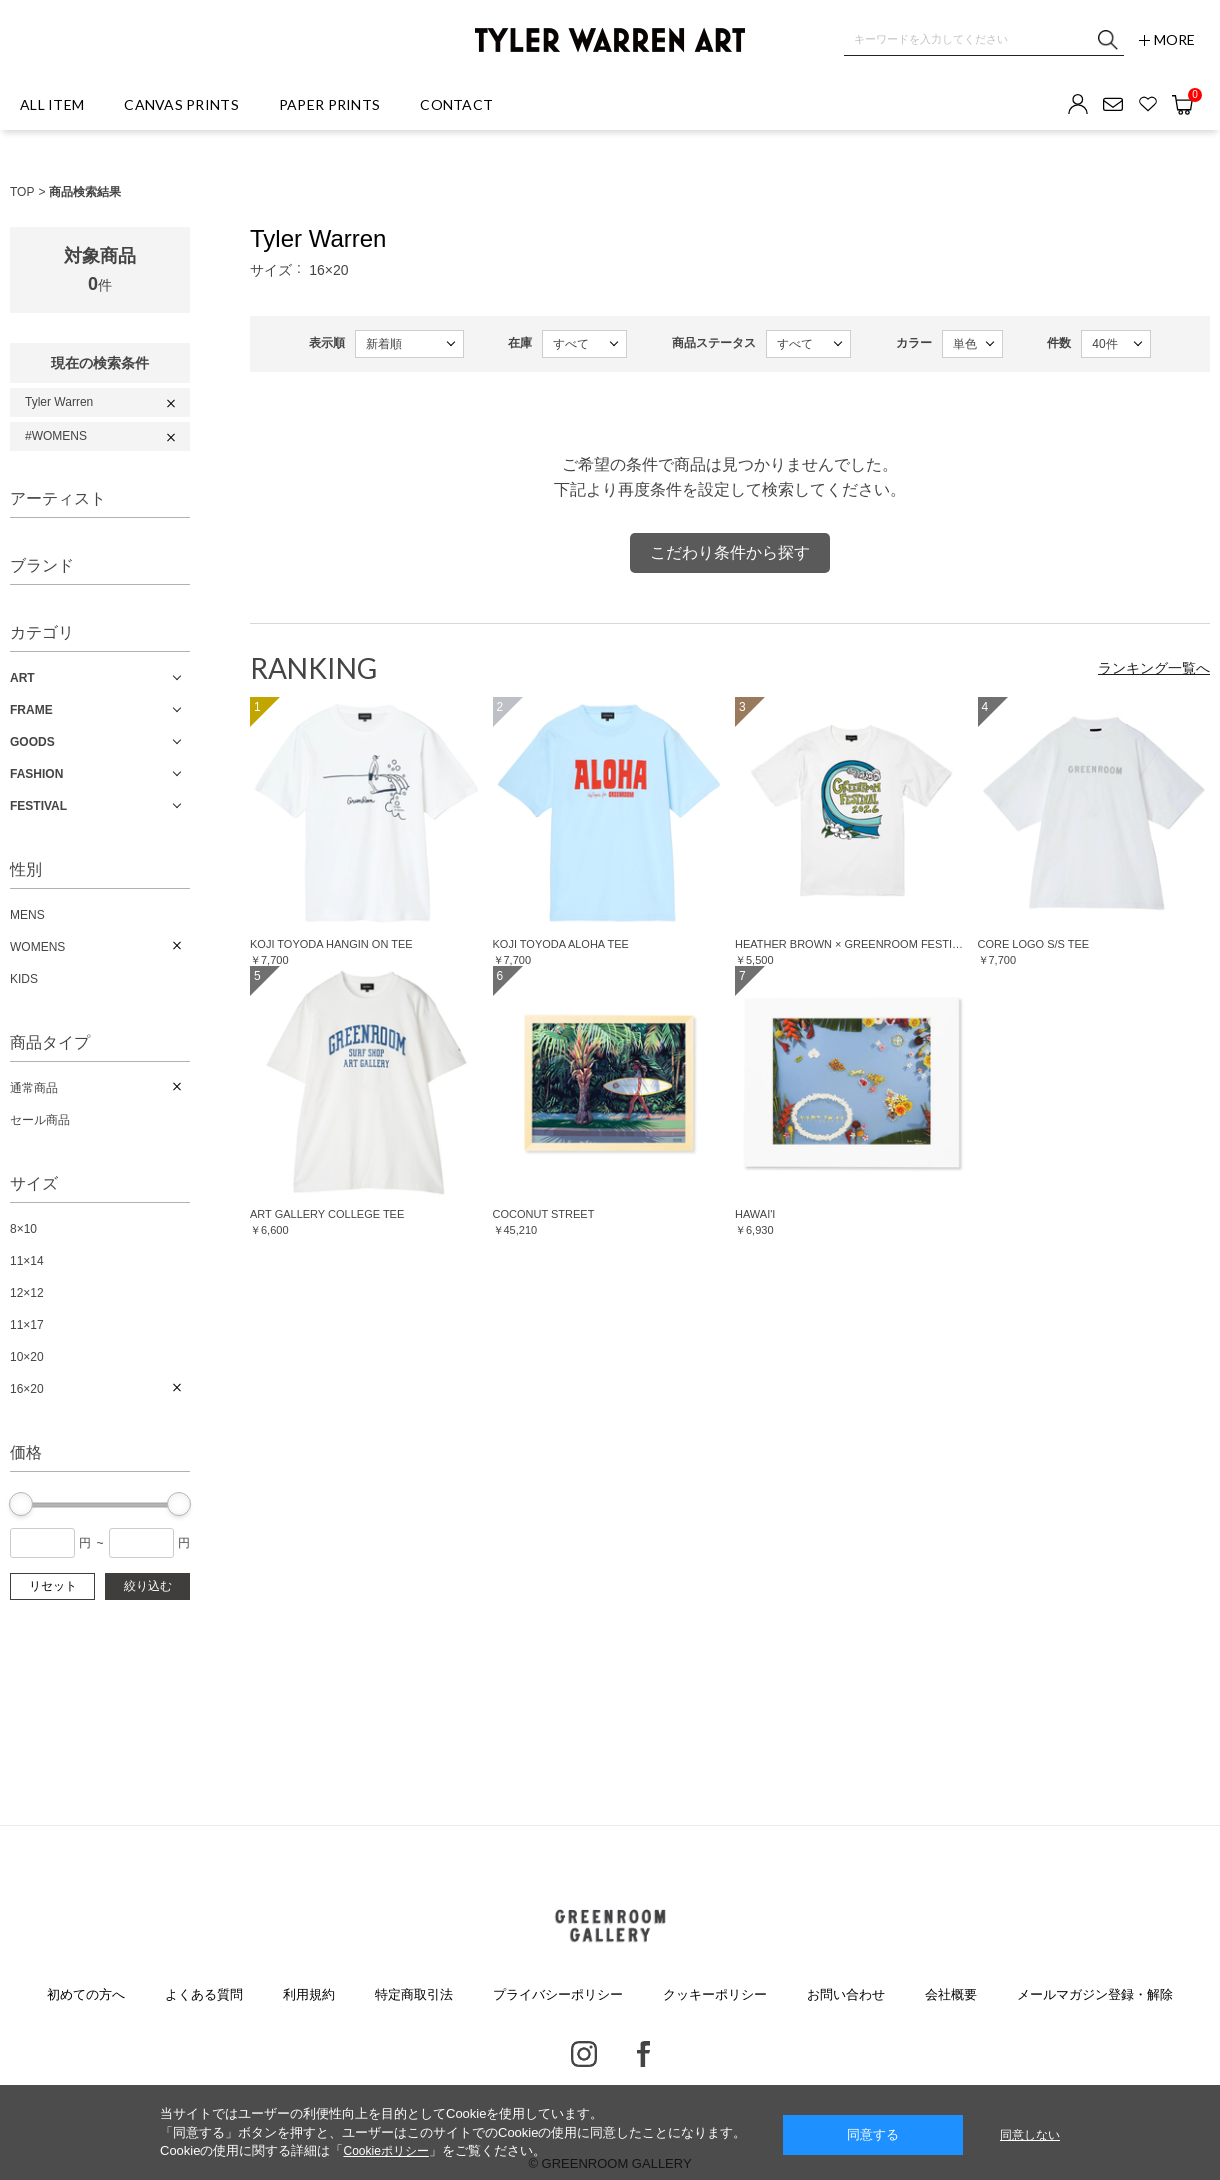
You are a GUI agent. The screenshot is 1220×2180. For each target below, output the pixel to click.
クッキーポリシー (715, 1994)
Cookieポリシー (385, 2151)
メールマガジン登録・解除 (1095, 1994)
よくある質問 (204, 1994)
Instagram (584, 2054)
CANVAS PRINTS (181, 104)
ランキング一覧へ (1154, 668)
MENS (27, 915)
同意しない (1030, 2135)
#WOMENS (56, 436)
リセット (53, 1586)
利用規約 (309, 1994)
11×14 (27, 1261)
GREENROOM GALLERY (609, 1926)
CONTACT (456, 104)
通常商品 (34, 1088)
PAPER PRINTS (329, 104)
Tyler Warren (59, 402)
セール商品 (40, 1120)
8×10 (23, 1229)
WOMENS (37, 947)
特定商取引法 (414, 1994)
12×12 (27, 1293)
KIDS (24, 979)
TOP (22, 192)
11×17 (27, 1325)
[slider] (21, 1504)
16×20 (27, 1389)
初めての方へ (86, 1994)
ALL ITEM (52, 104)
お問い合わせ (846, 1994)
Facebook (643, 2054)
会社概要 (951, 1994)
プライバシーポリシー (558, 1994)
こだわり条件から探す (730, 552)
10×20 (27, 1357)
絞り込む (148, 1586)
